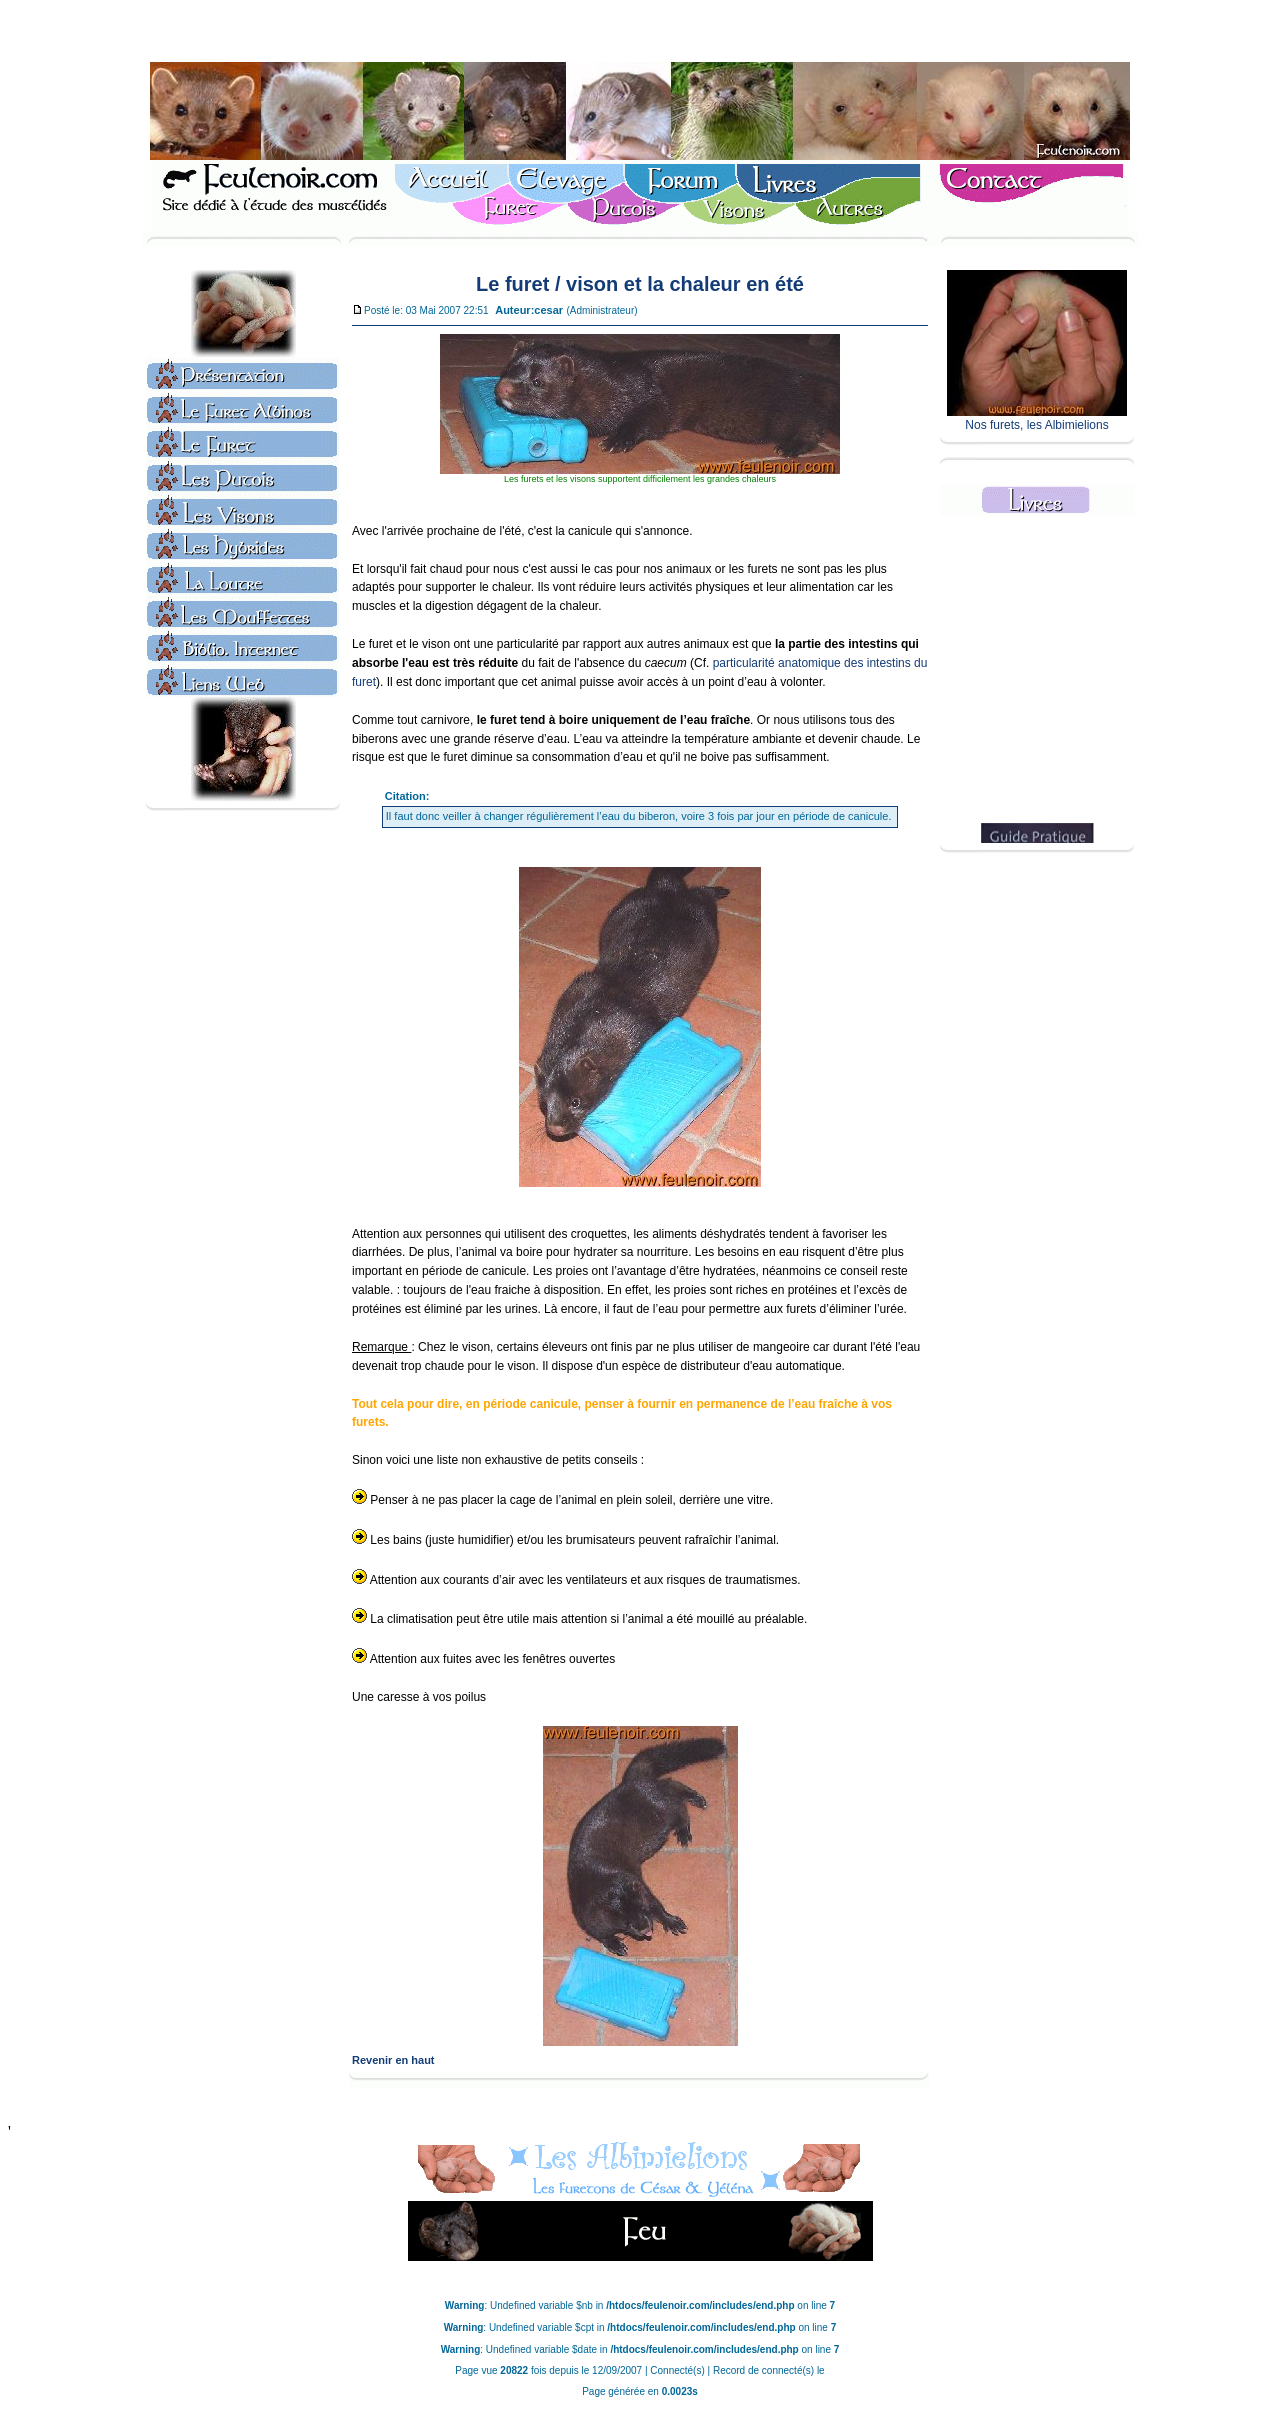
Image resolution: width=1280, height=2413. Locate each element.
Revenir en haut (393, 2060)
